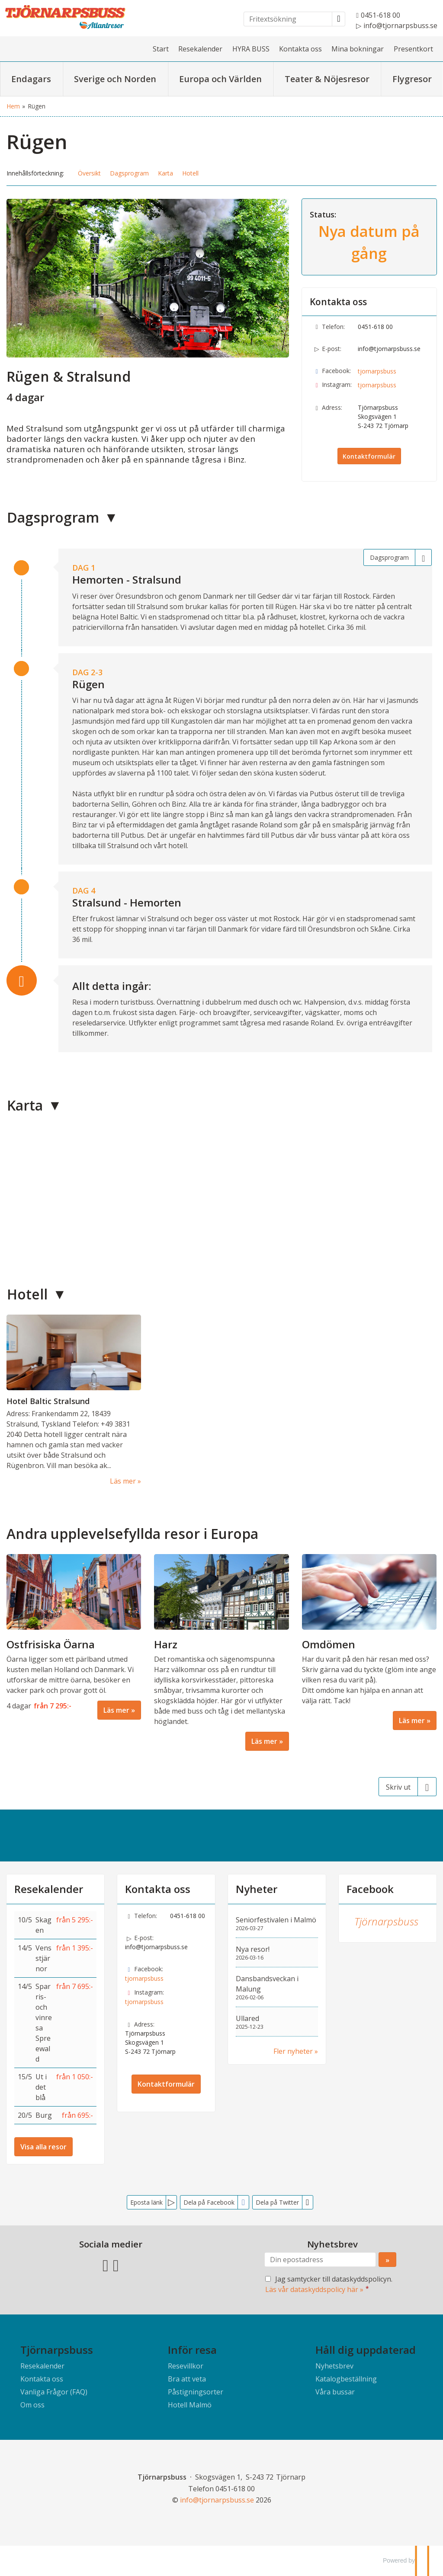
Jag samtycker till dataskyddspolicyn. (328, 2284)
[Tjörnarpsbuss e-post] (217, 2500)
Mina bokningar (357, 49)
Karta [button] (165, 173)
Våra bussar (335, 2392)
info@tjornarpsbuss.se (389, 349)
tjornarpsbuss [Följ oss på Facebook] (377, 371)
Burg (43, 2115)
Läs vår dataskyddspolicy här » (314, 2289)
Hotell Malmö (190, 2405)
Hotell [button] (190, 173)
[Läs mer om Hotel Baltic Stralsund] (73, 1400)
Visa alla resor (43, 2146)
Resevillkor (185, 2366)
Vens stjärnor (43, 1958)
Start (161, 49)
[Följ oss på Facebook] (106, 2264)
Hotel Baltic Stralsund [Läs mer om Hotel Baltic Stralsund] (48, 1401)
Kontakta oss (300, 49)
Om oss (32, 2405)
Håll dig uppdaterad (365, 2350)
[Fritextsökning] (288, 19)
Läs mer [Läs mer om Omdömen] (412, 1720)
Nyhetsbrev (334, 2366)
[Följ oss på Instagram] (116, 2264)
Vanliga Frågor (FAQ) (53, 2392)
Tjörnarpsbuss (386, 1921)
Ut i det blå (41, 2087)
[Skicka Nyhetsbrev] (387, 2259)
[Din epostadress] (320, 2259)
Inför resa (192, 2350)
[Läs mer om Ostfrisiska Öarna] (73, 1637)
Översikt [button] (89, 173)
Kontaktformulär (369, 456)
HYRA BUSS (251, 49)
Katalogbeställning (346, 2379)
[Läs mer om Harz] (221, 1652)
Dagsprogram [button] (129, 173)
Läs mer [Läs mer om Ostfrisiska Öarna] (116, 1710)
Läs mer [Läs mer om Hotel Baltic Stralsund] (123, 1481)
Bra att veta (187, 2379)
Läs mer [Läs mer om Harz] (264, 1741)
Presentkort (413, 49)
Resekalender (200, 49)
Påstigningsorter (195, 2392)
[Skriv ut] (408, 1786)
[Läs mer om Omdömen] (369, 1642)
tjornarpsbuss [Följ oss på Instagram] (377, 385)
